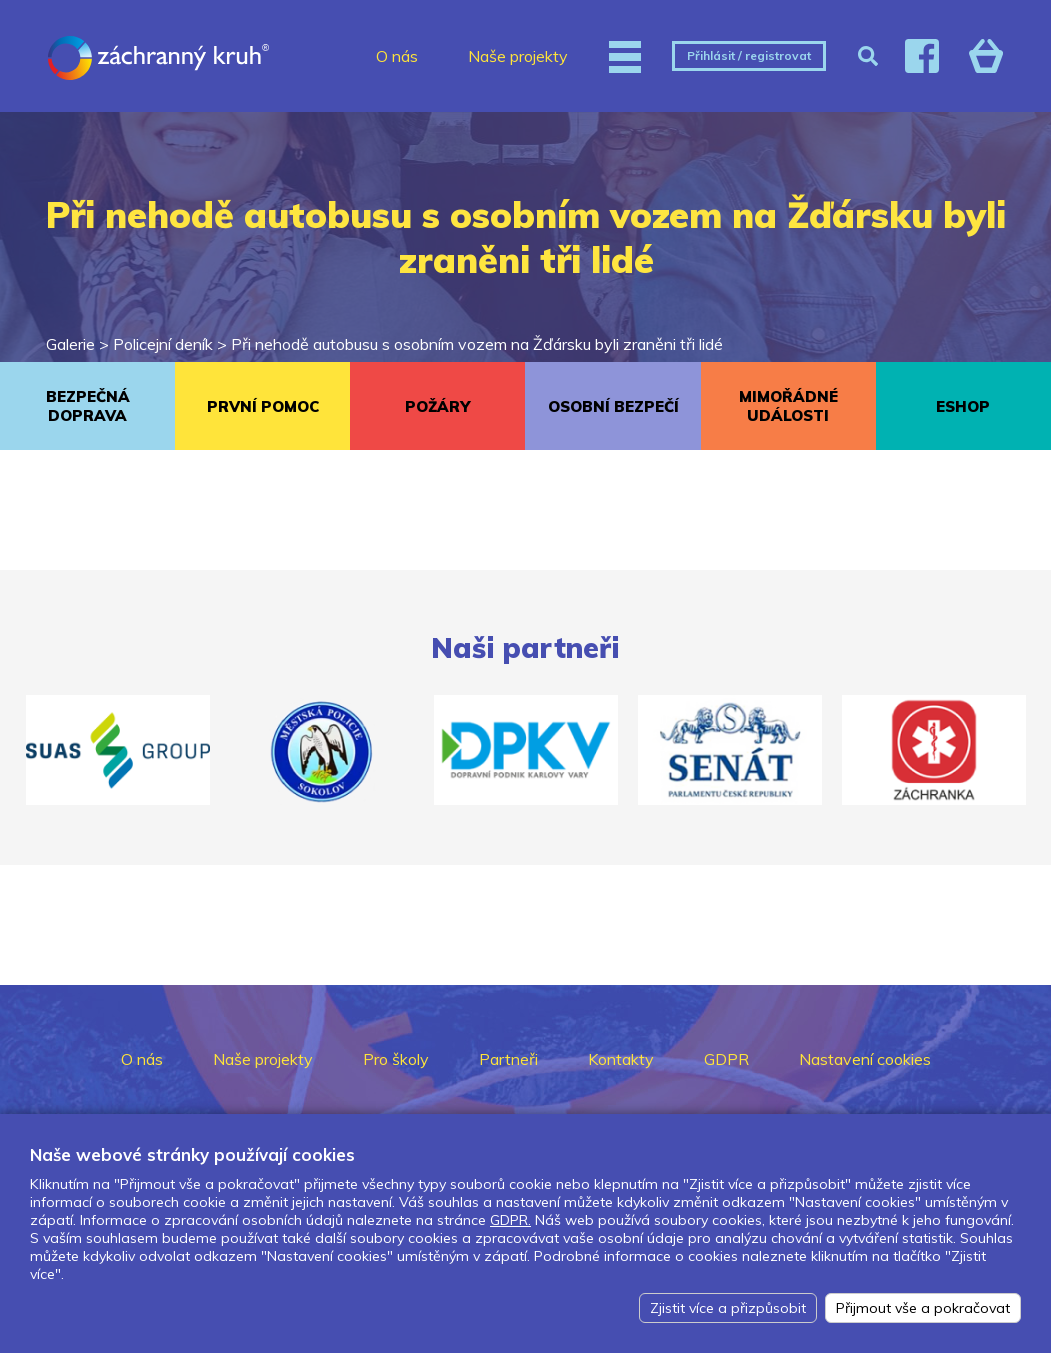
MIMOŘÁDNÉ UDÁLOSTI (788, 406)
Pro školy (396, 1059)
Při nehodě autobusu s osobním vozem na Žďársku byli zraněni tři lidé (477, 344)
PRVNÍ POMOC (263, 406)
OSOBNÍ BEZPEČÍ (613, 406)
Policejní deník (163, 344)
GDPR (726, 1059)
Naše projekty (518, 56)
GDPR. (510, 1220)
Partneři (508, 1059)
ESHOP (963, 406)
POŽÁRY (437, 406)
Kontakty (621, 1059)
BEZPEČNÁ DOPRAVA (88, 406)
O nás (397, 56)
